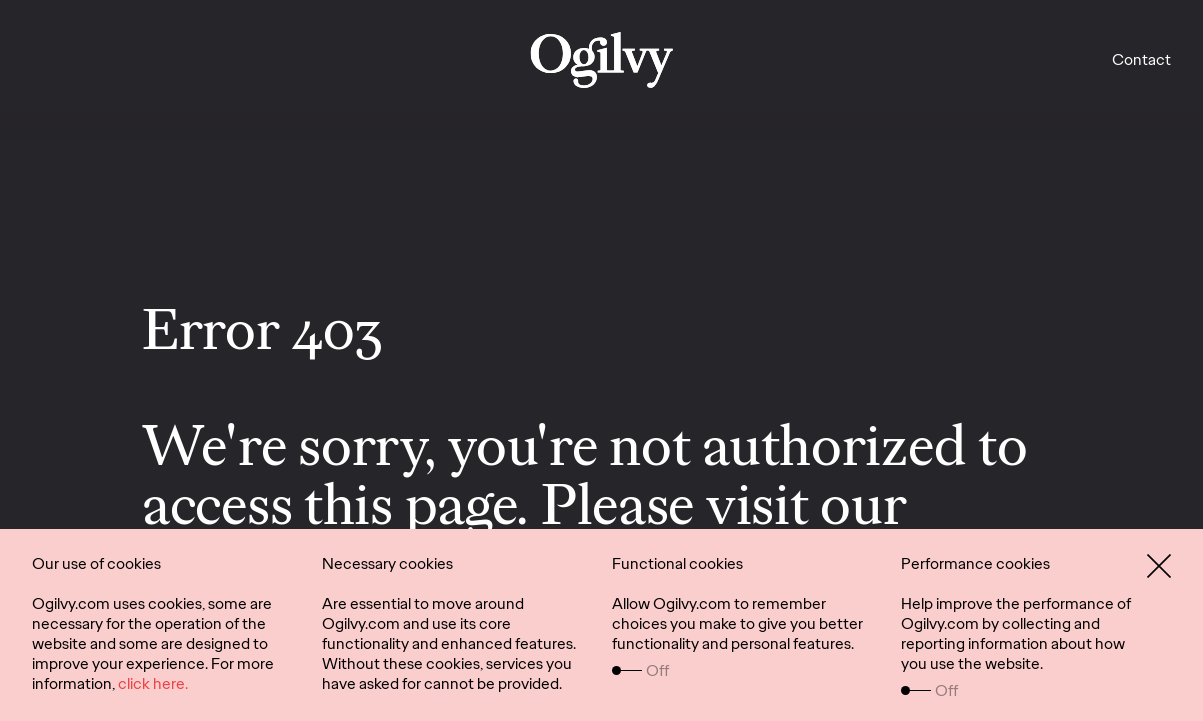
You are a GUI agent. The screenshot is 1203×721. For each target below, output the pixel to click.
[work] (601, 60)
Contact (1141, 59)
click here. (153, 683)
